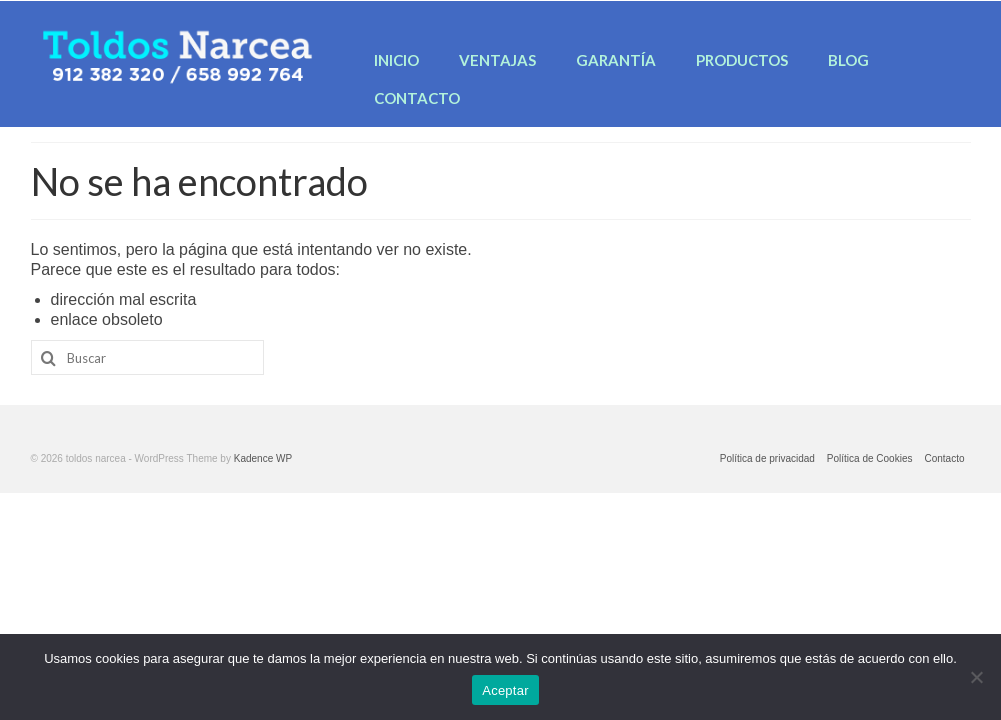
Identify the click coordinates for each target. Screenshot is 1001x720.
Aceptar (505, 690)
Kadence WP (263, 458)
